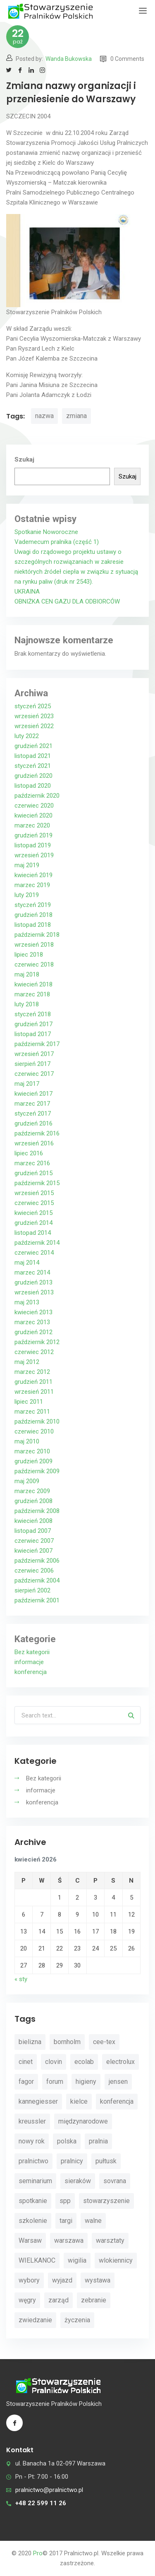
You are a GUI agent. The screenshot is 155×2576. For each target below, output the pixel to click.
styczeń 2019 (32, 905)
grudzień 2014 (33, 1223)
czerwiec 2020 (34, 805)
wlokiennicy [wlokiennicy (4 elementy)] (116, 2260)
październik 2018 (37, 934)
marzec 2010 (32, 1451)
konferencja (30, 1672)
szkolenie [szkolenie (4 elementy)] (33, 2221)
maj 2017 (26, 1083)
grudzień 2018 (33, 915)
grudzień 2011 (33, 1381)
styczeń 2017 (32, 1113)
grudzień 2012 (33, 1332)
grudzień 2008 (33, 1501)
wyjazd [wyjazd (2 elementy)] (62, 2280)
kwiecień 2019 (33, 875)
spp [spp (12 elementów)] (65, 2201)
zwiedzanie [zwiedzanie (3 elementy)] (35, 2320)
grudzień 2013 (33, 1282)
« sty (20, 1979)
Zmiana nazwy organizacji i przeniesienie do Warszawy (71, 92)
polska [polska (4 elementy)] (66, 2141)
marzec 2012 (32, 1372)
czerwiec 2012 (34, 1352)
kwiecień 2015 (33, 1213)
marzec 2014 (32, 1272)
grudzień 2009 (33, 1461)
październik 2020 (37, 795)
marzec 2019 (32, 885)
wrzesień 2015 (34, 1193)
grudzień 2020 (33, 775)
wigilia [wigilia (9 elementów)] (77, 2260)
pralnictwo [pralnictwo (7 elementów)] (33, 2161)
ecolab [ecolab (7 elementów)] (84, 2062)
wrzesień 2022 (34, 726)
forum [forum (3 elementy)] (54, 2081)
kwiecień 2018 (33, 984)
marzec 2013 (32, 1322)
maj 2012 (26, 1362)
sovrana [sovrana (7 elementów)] (114, 2181)
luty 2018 (26, 1004)
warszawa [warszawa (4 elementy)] (68, 2240)
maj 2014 (26, 1262)
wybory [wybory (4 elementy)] (29, 2280)
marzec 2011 (32, 1411)
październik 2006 (37, 1560)
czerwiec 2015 (34, 1203)
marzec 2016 (32, 1163)
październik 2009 (37, 1471)
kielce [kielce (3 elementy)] (79, 2101)
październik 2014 (37, 1242)
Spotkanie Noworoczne (46, 532)
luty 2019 (26, 895)
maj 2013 (26, 1302)
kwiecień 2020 (33, 815)
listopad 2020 (32, 785)
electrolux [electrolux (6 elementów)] (120, 2062)
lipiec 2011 (28, 1401)
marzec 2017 (32, 1103)
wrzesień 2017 (34, 1054)
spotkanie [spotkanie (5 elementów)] (33, 2201)
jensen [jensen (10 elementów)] (118, 2081)
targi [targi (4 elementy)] (66, 2221)
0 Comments (122, 58)
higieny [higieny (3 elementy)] (86, 2081)
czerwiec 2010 (34, 1431)
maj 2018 (26, 974)
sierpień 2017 (32, 1064)
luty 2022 (26, 736)
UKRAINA (27, 591)
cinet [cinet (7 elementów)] (26, 2062)
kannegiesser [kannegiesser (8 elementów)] (38, 2101)
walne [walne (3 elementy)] (93, 2221)
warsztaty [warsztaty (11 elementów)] (110, 2240)
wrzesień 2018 (34, 944)
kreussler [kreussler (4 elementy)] (32, 2121)
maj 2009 (26, 1481)
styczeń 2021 (32, 766)
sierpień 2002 (32, 1590)
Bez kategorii (32, 1652)
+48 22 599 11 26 (40, 2503)
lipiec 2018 (28, 954)
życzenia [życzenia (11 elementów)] (77, 2320)
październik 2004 (37, 1580)
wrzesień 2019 (34, 855)
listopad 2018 (32, 924)
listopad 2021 (32, 756)
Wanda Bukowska (68, 58)
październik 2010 (37, 1421)
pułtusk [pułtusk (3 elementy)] (106, 2161)
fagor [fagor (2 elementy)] (26, 2081)
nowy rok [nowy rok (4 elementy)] (32, 2141)
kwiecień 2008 (33, 1521)
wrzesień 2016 (34, 1143)
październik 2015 (37, 1183)
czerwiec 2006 (34, 1570)
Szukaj (24, 459)
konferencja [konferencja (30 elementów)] (117, 2101)
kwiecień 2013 (33, 1312)
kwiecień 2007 (33, 1550)
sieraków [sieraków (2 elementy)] (77, 2181)
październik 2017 (37, 1044)
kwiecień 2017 (33, 1093)
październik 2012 (37, 1342)
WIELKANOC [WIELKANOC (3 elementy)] (37, 2260)
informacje (29, 1662)
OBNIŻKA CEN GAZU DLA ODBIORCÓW (67, 601)
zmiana (76, 416)
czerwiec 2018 (34, 964)
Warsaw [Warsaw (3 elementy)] (30, 2240)
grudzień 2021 (33, 746)
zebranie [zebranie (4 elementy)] (93, 2300)
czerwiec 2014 (34, 1252)
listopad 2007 (32, 1531)
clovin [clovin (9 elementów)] (53, 2062)
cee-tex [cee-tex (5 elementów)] (104, 2042)
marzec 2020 (32, 825)
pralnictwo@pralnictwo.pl (49, 2490)
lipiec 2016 (28, 1153)
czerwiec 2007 (34, 1540)
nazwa (44, 416)
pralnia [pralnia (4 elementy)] (98, 2141)
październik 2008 (37, 1511)
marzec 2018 (32, 994)
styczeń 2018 (32, 1014)
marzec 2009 (32, 1491)
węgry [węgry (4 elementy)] (27, 2300)
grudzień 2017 (33, 1024)
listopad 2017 (32, 1034)
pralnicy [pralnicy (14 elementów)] (72, 2161)
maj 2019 (26, 865)
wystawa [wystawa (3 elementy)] (97, 2280)
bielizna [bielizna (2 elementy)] (30, 2042)
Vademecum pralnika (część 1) (56, 542)
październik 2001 (37, 1600)
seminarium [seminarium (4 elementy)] (35, 2181)
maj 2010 (26, 1441)
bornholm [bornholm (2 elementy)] (67, 2042)
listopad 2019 (32, 845)
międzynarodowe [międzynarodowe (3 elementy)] (83, 2121)
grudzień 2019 (33, 835)
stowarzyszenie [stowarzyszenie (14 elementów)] (106, 2201)
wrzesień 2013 (34, 1292)
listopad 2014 (32, 1232)
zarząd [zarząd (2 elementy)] (58, 2300)
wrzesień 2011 (34, 1391)
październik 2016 (37, 1133)
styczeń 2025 (32, 706)
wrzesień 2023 (34, 716)
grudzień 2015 (33, 1173)
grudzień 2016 (33, 1123)
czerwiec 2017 (34, 1074)
